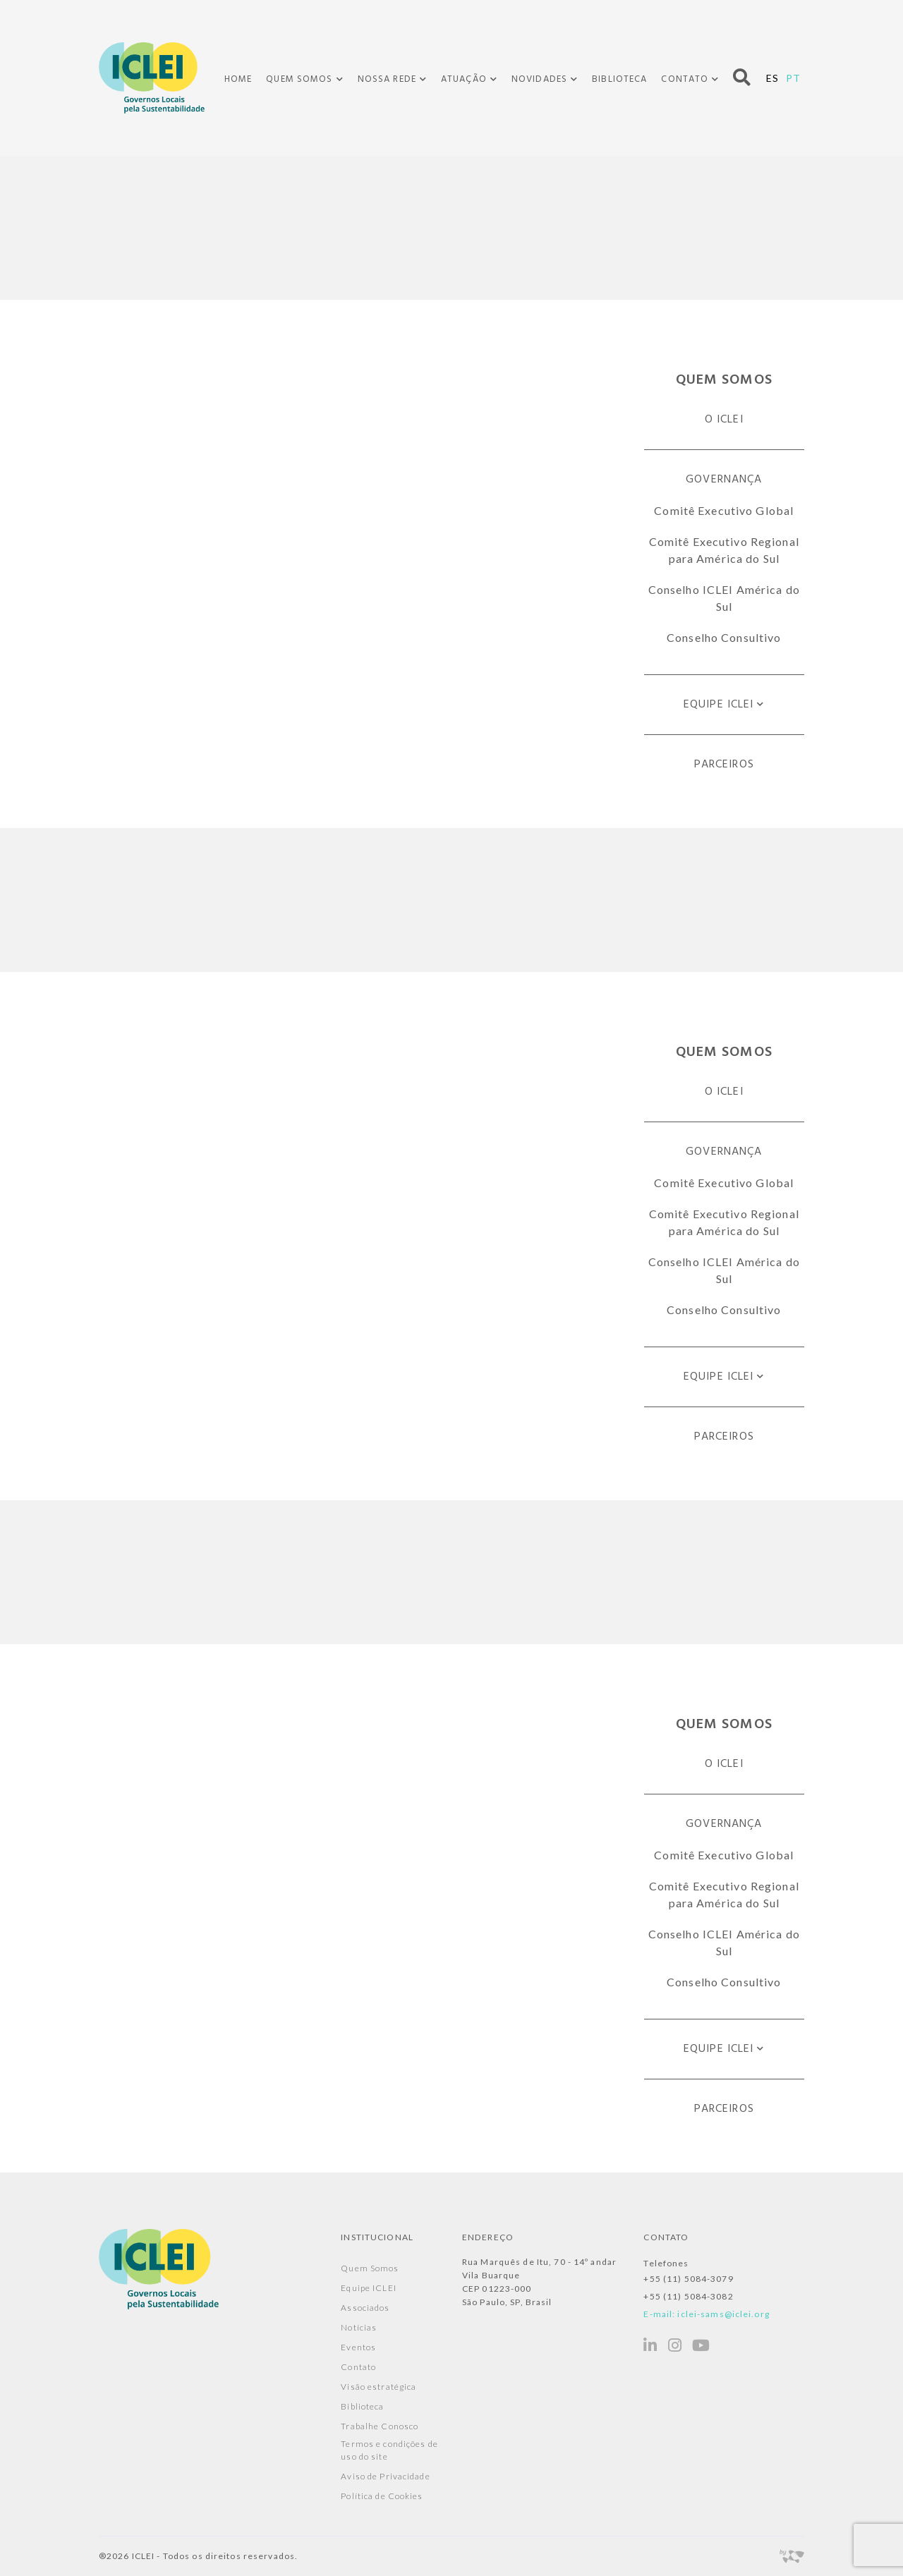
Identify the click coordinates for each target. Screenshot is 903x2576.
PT (793, 78)
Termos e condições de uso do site (389, 2450)
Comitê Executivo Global (724, 510)
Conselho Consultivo (724, 637)
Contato (684, 79)
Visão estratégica (378, 2386)
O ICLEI (724, 420)
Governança (724, 479)
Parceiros (724, 764)
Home (238, 79)
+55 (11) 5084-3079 (688, 2278)
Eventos (358, 2347)
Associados (365, 2307)
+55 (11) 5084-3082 (688, 2296)
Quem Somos (299, 79)
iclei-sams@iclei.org (723, 2314)
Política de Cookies (382, 2496)
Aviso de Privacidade (385, 2476)
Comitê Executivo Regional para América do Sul (724, 550)
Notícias (359, 2327)
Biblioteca (619, 79)
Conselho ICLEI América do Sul (724, 598)
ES (772, 78)
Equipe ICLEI (718, 704)
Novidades (539, 79)
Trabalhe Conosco (379, 2426)
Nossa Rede (387, 79)
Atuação (464, 79)
